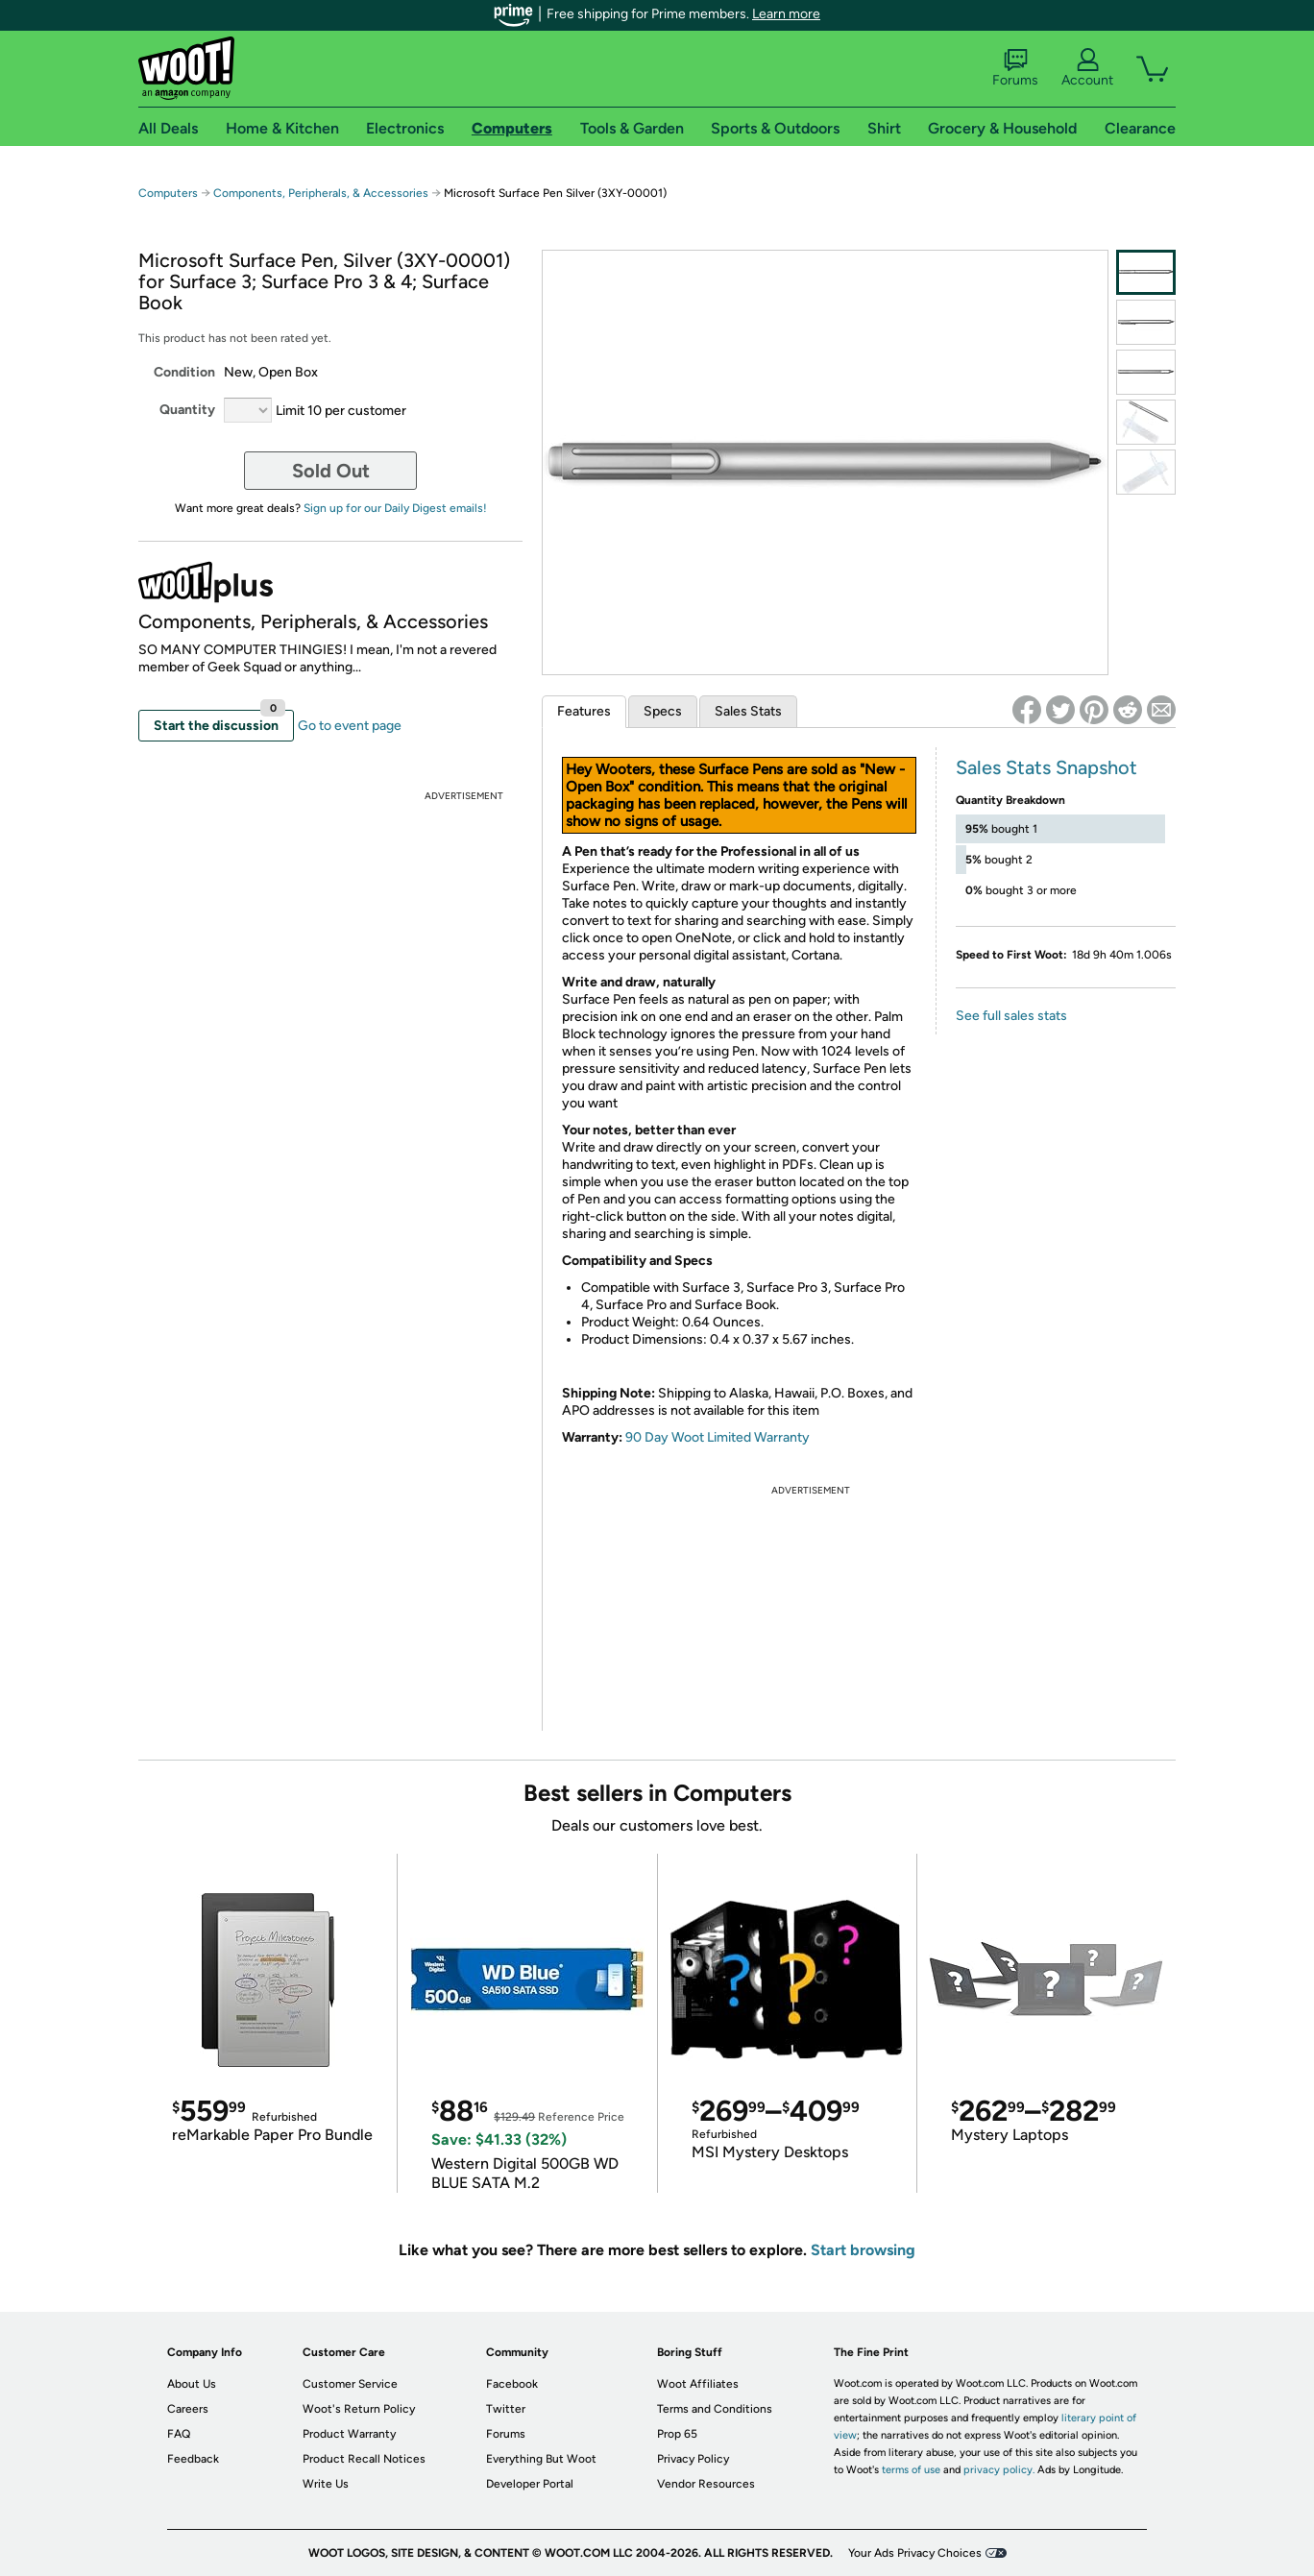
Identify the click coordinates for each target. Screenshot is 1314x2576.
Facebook (512, 2384)
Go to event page (350, 725)
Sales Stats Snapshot (1046, 767)
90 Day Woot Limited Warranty (717, 1437)
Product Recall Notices (364, 2459)
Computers (168, 193)
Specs (663, 711)
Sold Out (331, 470)
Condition (184, 372)
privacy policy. (998, 2470)
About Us (191, 2384)
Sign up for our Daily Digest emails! (395, 508)
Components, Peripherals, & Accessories (320, 193)
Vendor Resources (706, 2484)
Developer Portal (529, 2484)
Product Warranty (349, 2434)
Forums (1015, 68)
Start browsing (863, 2250)
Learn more (786, 14)
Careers (187, 2409)
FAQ (178, 2434)
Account (1087, 68)
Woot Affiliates (698, 2384)
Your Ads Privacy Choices (915, 2553)
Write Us (326, 2484)
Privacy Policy (693, 2459)
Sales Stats (748, 711)
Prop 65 (677, 2434)
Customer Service (350, 2384)
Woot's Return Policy (359, 2409)
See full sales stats (1011, 1016)
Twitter (505, 2409)
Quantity (187, 409)
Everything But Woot (541, 2459)
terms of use (911, 2470)
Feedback (193, 2459)
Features (584, 711)
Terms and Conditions (714, 2409)
